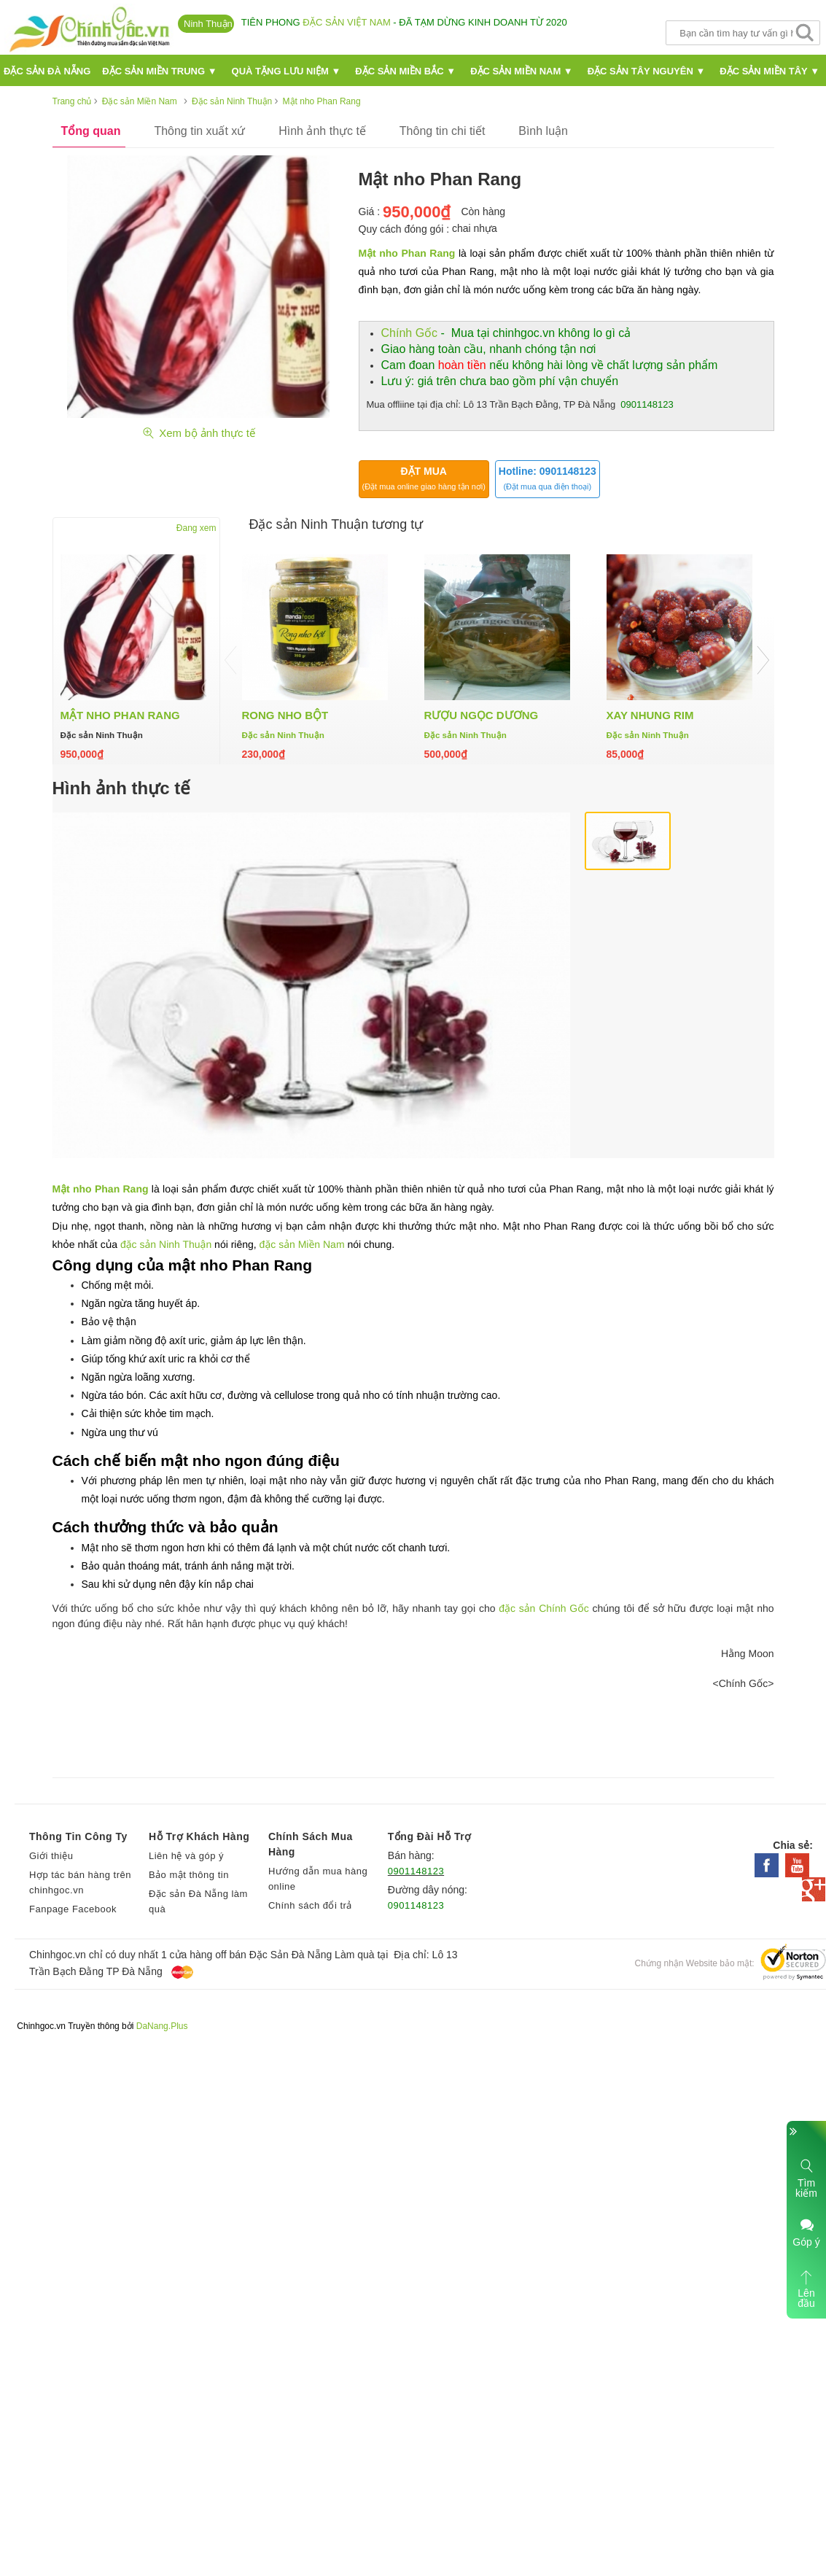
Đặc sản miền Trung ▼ (159, 71)
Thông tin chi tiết (443, 131)
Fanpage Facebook (73, 1909)
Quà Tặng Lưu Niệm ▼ (286, 71)
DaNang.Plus (162, 2026)
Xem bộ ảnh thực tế (198, 433)
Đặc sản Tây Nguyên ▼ (647, 71)
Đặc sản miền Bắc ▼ (405, 71)
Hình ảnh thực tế (322, 131)
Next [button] (763, 660)
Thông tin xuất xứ (199, 131)
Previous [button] (231, 660)
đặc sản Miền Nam (302, 1244)
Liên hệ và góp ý (186, 1855)
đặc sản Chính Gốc (543, 1608)
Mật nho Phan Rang (407, 253)
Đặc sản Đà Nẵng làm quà (198, 1901)
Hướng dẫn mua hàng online (317, 1879)
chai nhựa (474, 228)
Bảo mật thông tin (189, 1874)
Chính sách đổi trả (310, 1905)
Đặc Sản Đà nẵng (47, 71)
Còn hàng (483, 211)
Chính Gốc (409, 333)
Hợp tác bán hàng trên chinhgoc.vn (80, 1882)
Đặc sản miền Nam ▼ (521, 71)
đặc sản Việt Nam (346, 22)
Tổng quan (91, 131)
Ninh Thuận (208, 23)
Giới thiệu (51, 1855)
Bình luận (543, 131)
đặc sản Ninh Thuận (165, 1244)
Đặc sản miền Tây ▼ (769, 71)
